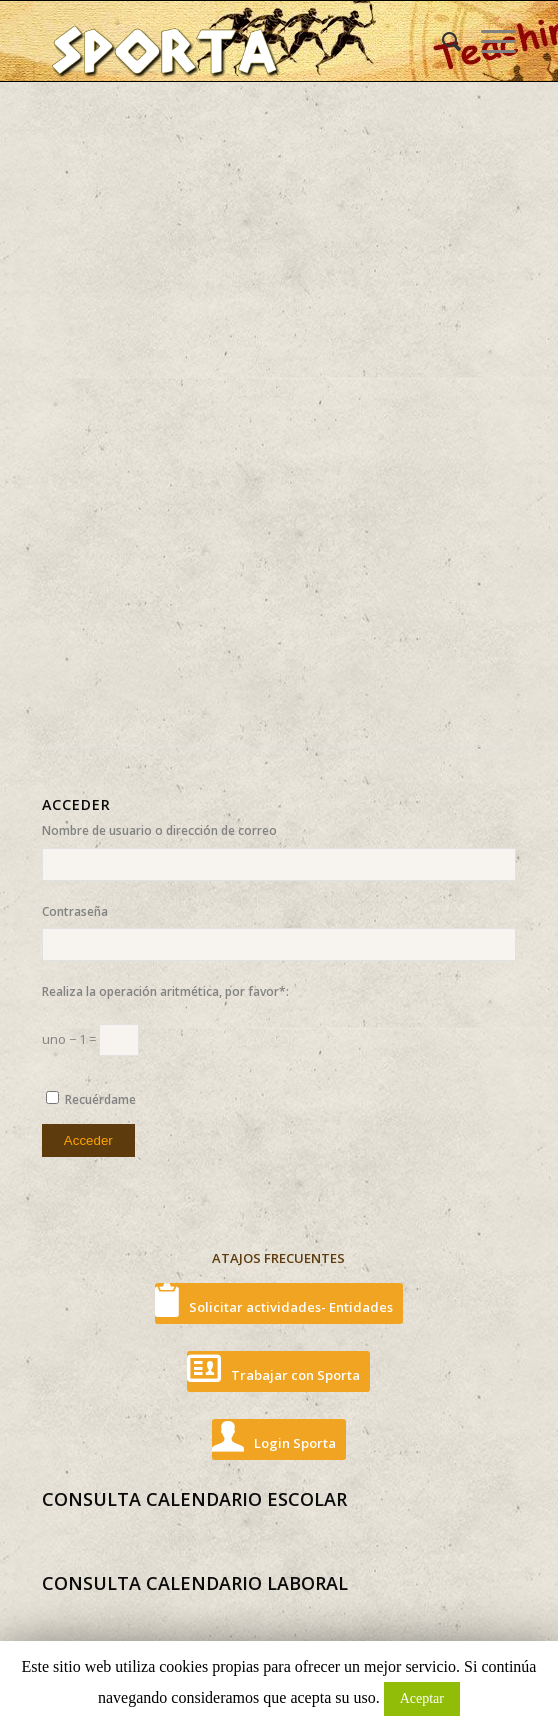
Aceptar (422, 1698)
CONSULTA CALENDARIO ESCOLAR (194, 1499)
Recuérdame (100, 1099)
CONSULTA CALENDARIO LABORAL (195, 1583)
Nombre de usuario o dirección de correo (159, 830)
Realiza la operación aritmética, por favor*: (165, 991)
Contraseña (75, 911)
